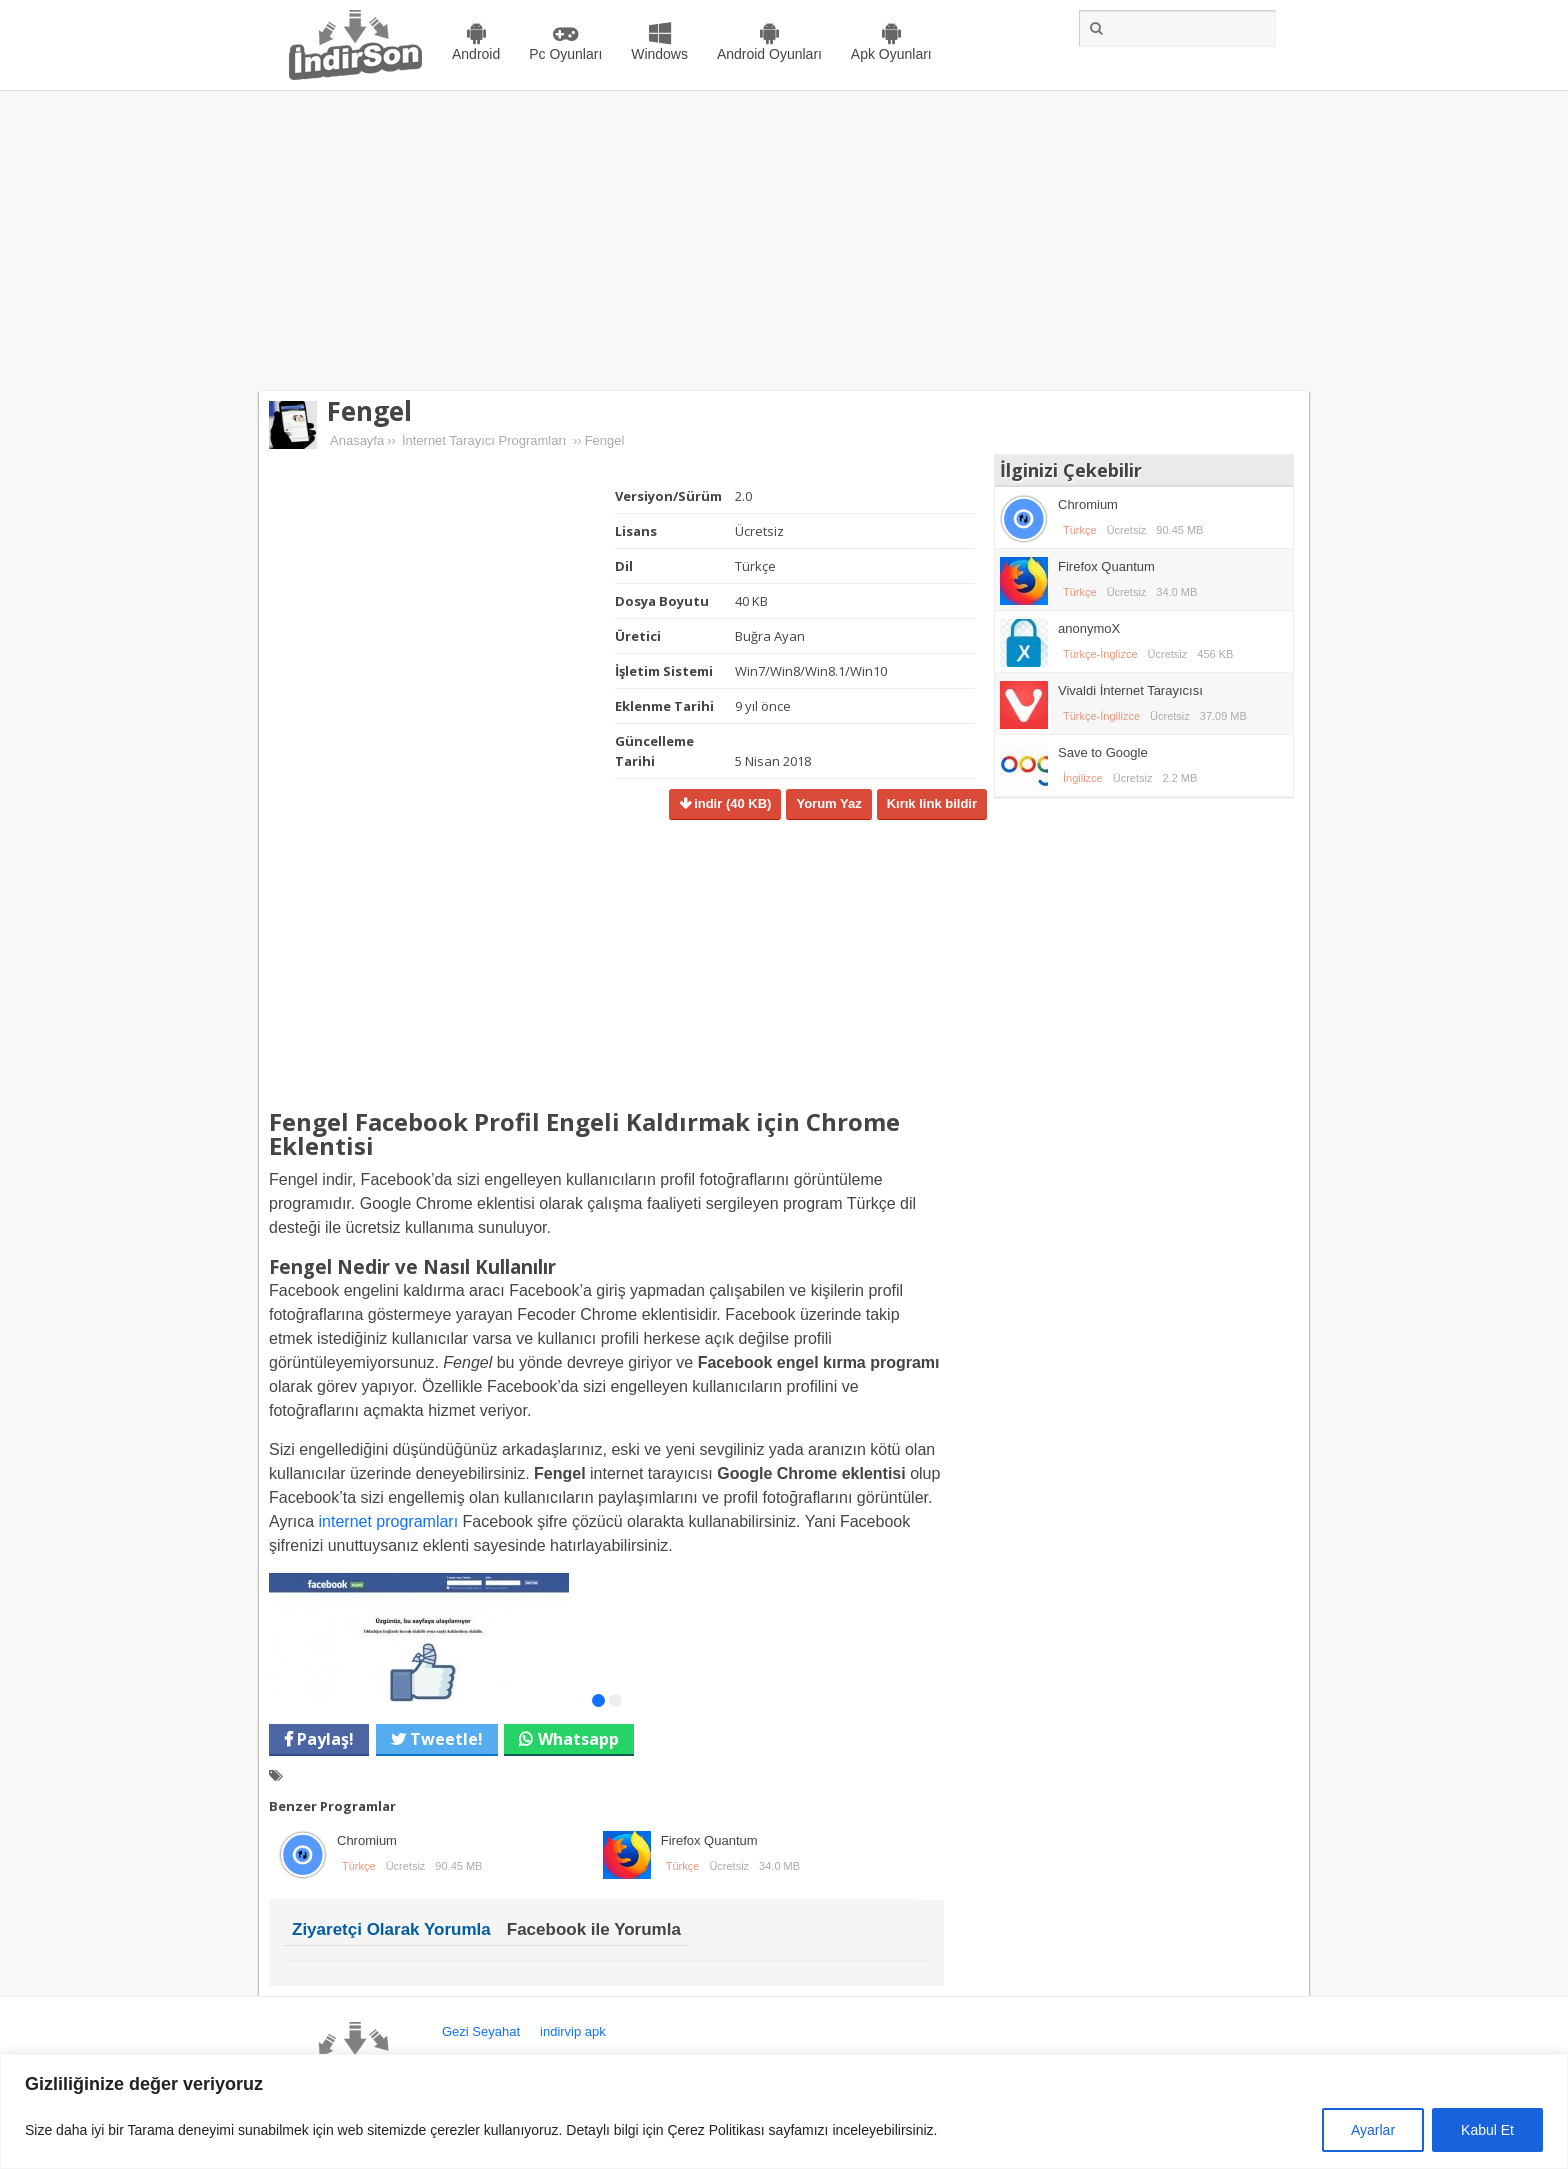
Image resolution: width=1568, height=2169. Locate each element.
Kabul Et (1487, 2130)
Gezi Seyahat (481, 2031)
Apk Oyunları (891, 54)
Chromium (367, 1840)
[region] (784, 2111)
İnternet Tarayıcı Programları (484, 440)
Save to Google (1103, 752)
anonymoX (1089, 628)
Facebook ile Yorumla (594, 1929)
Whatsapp (578, 1739)
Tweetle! (444, 1739)
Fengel (369, 411)
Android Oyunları (769, 54)
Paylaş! (323, 1739)
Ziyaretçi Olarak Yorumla (391, 1929)
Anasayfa (357, 440)
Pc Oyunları (565, 54)
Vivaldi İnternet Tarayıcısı (1130, 690)
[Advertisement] (784, 241)
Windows (659, 54)
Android (476, 54)
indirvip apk (573, 2031)
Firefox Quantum (709, 1840)
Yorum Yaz (828, 803)
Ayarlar (1373, 2130)
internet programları (389, 1521)
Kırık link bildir (932, 803)
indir (731, 803)
